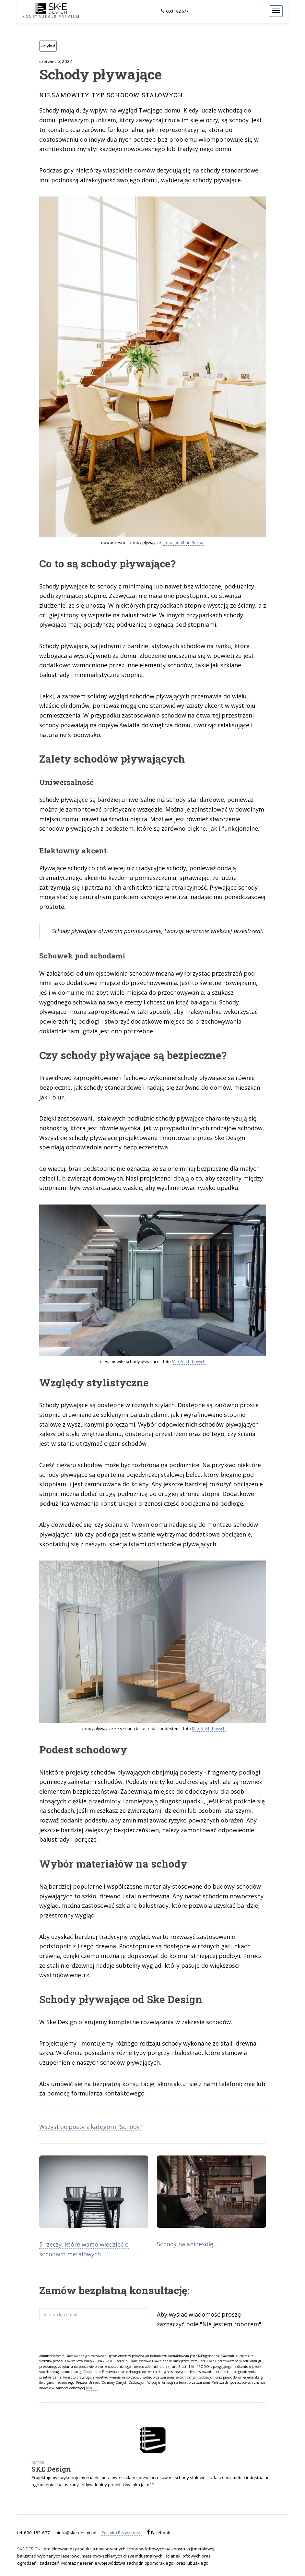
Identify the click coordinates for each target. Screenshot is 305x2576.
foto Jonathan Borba (183, 542)
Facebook (160, 2532)
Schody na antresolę (185, 2244)
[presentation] (88, 2336)
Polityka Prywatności (121, 2532)
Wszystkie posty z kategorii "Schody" (90, 2127)
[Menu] (276, 11)
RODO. (92, 2388)
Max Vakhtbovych (188, 1361)
